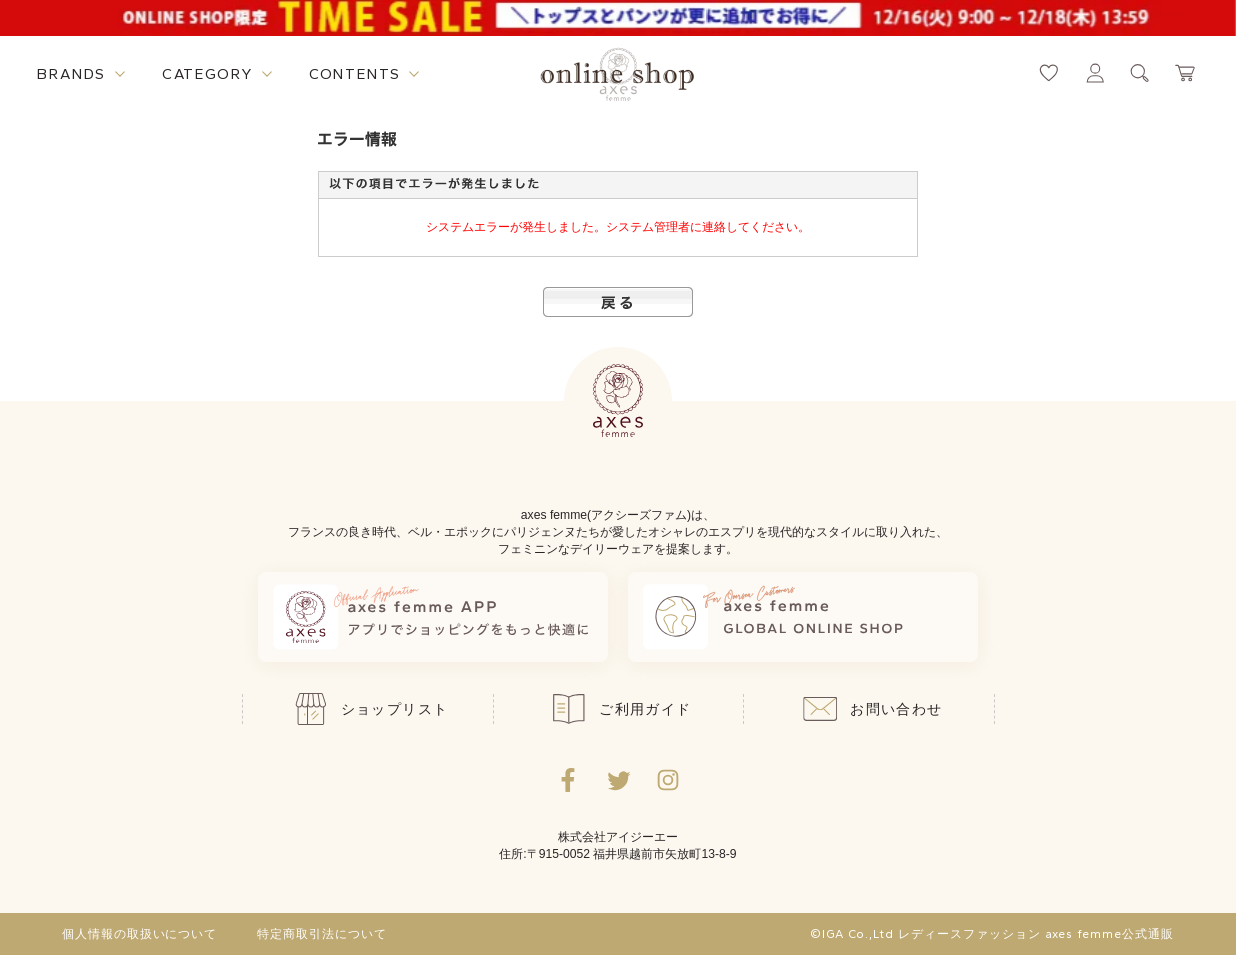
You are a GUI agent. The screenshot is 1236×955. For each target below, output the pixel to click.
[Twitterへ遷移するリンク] (618, 780)
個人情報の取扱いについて (140, 934)
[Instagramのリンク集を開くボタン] (668, 780)
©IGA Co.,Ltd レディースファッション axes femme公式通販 (992, 934)
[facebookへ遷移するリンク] (568, 780)
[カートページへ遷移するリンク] (1186, 73)
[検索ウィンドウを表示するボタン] (1140, 73)
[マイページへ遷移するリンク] (1095, 73)
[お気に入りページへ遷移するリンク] (1049, 73)
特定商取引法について (322, 934)
